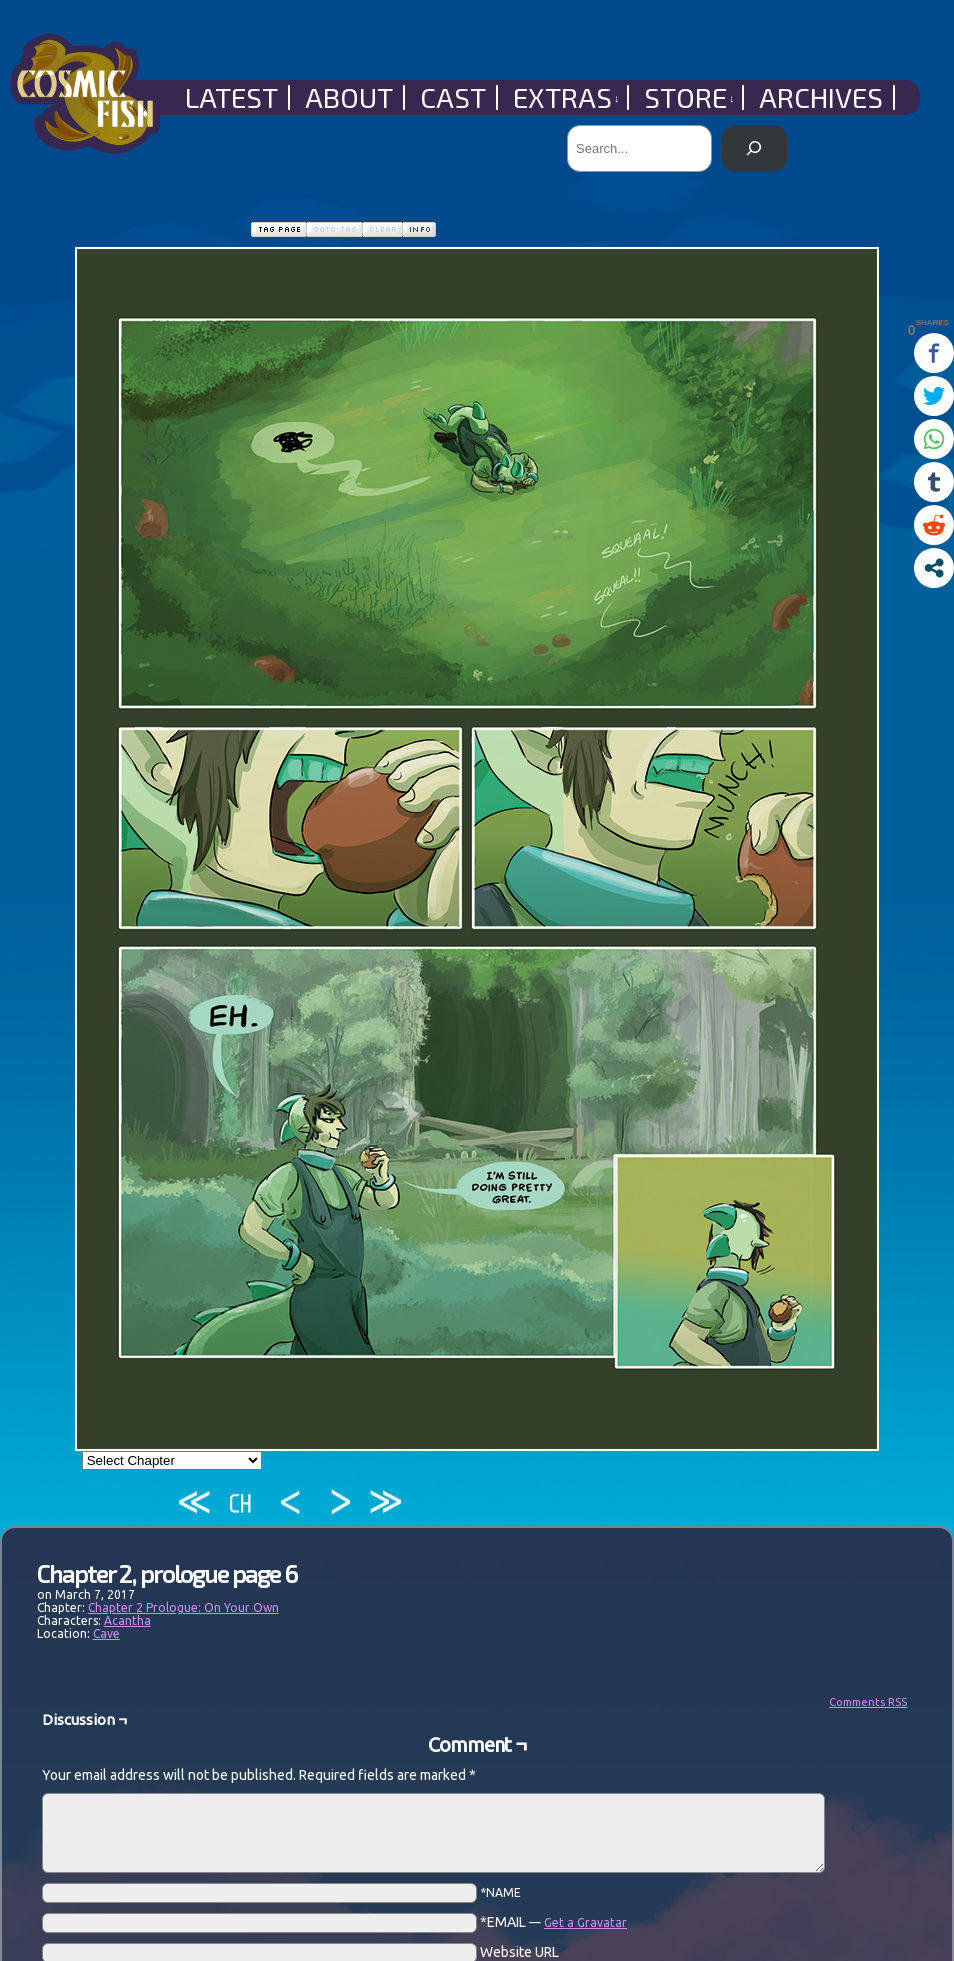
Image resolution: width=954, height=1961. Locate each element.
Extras (566, 97)
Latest (231, 97)
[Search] (754, 148)
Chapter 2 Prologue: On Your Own (183, 1607)
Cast (453, 97)
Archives (821, 97)
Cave (106, 1633)
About (349, 97)
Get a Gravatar (585, 1922)
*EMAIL (553, 1922)
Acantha (127, 1620)
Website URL (519, 1952)
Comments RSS (868, 1702)
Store (689, 97)
